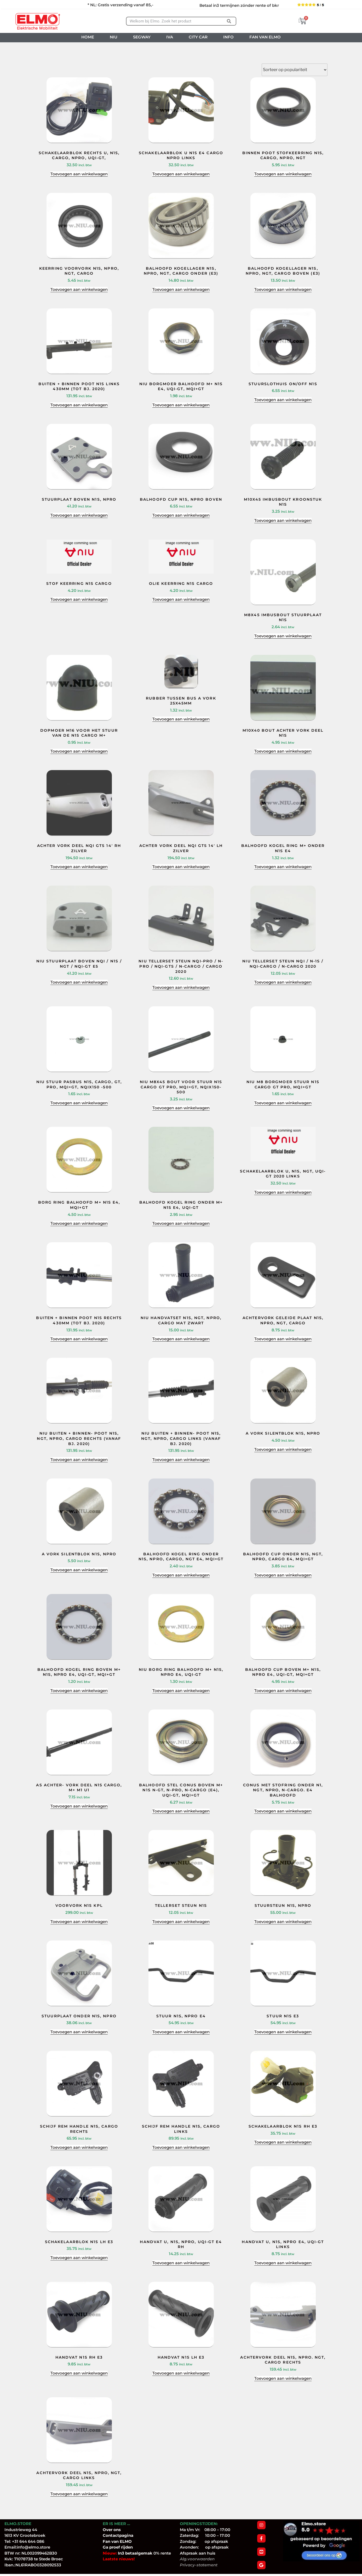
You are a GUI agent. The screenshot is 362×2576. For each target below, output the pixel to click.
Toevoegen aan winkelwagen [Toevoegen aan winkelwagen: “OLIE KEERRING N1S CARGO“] (181, 599)
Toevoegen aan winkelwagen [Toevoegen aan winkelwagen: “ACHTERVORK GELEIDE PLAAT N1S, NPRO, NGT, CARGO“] (283, 1338)
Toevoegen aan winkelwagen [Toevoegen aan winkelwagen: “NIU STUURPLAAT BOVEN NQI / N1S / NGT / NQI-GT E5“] (79, 982)
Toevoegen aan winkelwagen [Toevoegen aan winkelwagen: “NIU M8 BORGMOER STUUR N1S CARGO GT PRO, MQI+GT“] (283, 1102)
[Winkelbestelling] (294, 69)
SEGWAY (142, 36)
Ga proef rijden (118, 2547)
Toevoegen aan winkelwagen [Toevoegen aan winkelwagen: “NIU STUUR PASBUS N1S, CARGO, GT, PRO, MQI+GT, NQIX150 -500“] (79, 1102)
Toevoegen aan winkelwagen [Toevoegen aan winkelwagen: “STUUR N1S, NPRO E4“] (181, 2031)
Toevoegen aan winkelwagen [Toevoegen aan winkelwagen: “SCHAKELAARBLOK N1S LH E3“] (79, 2257)
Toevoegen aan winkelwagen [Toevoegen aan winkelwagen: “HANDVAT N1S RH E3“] (79, 2373)
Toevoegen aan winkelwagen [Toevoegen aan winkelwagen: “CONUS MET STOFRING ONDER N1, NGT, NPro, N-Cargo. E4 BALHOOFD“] (283, 1811)
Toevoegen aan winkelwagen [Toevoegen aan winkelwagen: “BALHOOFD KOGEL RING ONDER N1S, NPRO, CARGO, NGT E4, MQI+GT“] (181, 1575)
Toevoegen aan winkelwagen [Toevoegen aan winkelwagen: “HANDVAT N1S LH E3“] (181, 2373)
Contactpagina (118, 2535)
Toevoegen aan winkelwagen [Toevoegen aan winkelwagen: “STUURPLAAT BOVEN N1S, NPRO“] (79, 515)
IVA (169, 36)
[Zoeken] (229, 21)
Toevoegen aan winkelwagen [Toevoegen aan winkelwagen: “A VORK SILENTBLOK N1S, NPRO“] (283, 1449)
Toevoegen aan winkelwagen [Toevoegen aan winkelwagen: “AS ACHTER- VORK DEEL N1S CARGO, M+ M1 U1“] (79, 1806)
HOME (87, 36)
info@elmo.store (33, 2547)
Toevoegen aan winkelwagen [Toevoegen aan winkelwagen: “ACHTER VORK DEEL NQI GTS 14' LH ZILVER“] (181, 866)
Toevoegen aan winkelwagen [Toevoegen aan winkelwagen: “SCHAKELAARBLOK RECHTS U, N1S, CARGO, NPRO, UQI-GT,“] (79, 173)
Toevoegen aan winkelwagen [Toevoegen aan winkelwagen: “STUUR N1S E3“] (283, 2031)
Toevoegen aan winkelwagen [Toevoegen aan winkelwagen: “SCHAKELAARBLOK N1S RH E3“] (283, 2142)
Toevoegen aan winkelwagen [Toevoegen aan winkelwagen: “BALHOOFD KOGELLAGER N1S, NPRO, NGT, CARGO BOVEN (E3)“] (283, 289)
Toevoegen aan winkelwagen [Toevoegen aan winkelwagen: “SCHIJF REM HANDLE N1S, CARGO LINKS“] (181, 2147)
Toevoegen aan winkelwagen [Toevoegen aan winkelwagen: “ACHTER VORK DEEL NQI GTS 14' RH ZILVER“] (79, 866)
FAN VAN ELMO (265, 36)
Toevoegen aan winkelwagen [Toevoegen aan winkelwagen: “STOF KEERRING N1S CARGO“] (79, 599)
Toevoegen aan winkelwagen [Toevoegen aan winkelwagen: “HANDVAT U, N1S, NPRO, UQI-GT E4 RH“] (181, 2262)
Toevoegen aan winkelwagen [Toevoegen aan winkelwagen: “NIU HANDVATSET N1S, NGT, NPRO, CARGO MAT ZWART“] (181, 1338)
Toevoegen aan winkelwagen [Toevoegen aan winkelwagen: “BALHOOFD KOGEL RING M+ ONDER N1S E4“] (283, 866)
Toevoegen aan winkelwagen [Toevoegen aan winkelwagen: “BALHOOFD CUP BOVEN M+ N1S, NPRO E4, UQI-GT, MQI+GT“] (283, 1690)
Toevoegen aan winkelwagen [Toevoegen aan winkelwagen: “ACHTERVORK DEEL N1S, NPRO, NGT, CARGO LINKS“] (79, 2493)
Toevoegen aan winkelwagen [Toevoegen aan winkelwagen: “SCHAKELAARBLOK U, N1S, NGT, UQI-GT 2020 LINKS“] (283, 1192)
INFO (228, 36)
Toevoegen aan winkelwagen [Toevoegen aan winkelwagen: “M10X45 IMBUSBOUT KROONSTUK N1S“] (283, 520)
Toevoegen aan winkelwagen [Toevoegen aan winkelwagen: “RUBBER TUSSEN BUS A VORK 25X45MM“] (181, 719)
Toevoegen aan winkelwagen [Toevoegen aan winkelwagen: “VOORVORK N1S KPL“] (79, 1921)
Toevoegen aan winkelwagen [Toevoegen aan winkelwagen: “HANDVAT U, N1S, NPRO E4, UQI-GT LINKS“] (283, 2262)
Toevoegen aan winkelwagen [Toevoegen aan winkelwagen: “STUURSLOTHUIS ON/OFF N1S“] (283, 399)
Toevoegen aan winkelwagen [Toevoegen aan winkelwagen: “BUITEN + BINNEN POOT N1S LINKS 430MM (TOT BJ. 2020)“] (79, 404)
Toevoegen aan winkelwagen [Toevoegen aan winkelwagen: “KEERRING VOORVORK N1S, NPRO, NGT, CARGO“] (79, 289)
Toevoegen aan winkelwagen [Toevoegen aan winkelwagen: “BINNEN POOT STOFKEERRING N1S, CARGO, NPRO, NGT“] (283, 173)
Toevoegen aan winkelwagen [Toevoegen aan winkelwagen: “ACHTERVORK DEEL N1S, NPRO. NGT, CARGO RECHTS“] (283, 2378)
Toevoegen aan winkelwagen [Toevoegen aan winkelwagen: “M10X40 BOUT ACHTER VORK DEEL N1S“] (283, 751)
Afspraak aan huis (197, 2553)
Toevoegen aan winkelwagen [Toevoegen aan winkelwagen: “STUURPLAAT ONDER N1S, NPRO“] (79, 2031)
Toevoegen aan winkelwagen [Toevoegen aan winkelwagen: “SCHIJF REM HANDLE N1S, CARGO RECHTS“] (79, 2147)
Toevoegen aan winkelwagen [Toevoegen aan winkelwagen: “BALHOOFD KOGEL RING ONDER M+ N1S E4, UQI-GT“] (181, 1223)
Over (108, 2529)
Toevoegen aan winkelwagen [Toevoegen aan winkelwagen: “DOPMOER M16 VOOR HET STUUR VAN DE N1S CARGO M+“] (79, 751)
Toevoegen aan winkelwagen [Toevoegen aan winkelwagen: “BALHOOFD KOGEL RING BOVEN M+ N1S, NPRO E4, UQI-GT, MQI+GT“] (79, 1690)
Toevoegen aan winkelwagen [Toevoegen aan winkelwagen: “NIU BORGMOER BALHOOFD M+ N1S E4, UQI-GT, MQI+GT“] (181, 404)
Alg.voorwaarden (197, 2558)
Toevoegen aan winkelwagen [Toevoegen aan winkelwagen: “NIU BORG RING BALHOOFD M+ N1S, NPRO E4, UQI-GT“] (181, 1690)
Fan (106, 2541)
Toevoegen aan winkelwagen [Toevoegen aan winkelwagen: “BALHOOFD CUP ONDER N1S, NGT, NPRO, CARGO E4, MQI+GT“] (283, 1575)
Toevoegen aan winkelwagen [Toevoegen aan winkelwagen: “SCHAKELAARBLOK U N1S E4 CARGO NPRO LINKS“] (181, 173)
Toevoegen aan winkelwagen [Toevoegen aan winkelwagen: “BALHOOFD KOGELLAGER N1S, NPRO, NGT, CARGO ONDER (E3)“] (181, 289)
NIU (113, 36)
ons (117, 2529)
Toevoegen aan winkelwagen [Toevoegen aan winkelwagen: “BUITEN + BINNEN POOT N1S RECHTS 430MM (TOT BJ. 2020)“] (79, 1338)
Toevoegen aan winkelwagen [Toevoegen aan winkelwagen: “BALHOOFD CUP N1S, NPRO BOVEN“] (181, 515)
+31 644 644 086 (28, 2541)
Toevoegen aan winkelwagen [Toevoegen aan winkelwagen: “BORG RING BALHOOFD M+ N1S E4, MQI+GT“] (79, 1223)
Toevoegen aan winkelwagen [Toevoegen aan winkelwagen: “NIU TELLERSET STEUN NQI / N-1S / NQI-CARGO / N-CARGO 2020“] (283, 982)
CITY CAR (198, 36)
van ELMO (121, 2541)
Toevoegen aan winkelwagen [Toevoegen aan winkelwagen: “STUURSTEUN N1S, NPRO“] (283, 1921)
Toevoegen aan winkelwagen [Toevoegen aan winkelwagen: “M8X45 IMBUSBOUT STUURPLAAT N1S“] (283, 635)
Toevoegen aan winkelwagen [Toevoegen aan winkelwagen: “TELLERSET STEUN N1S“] (181, 1921)
